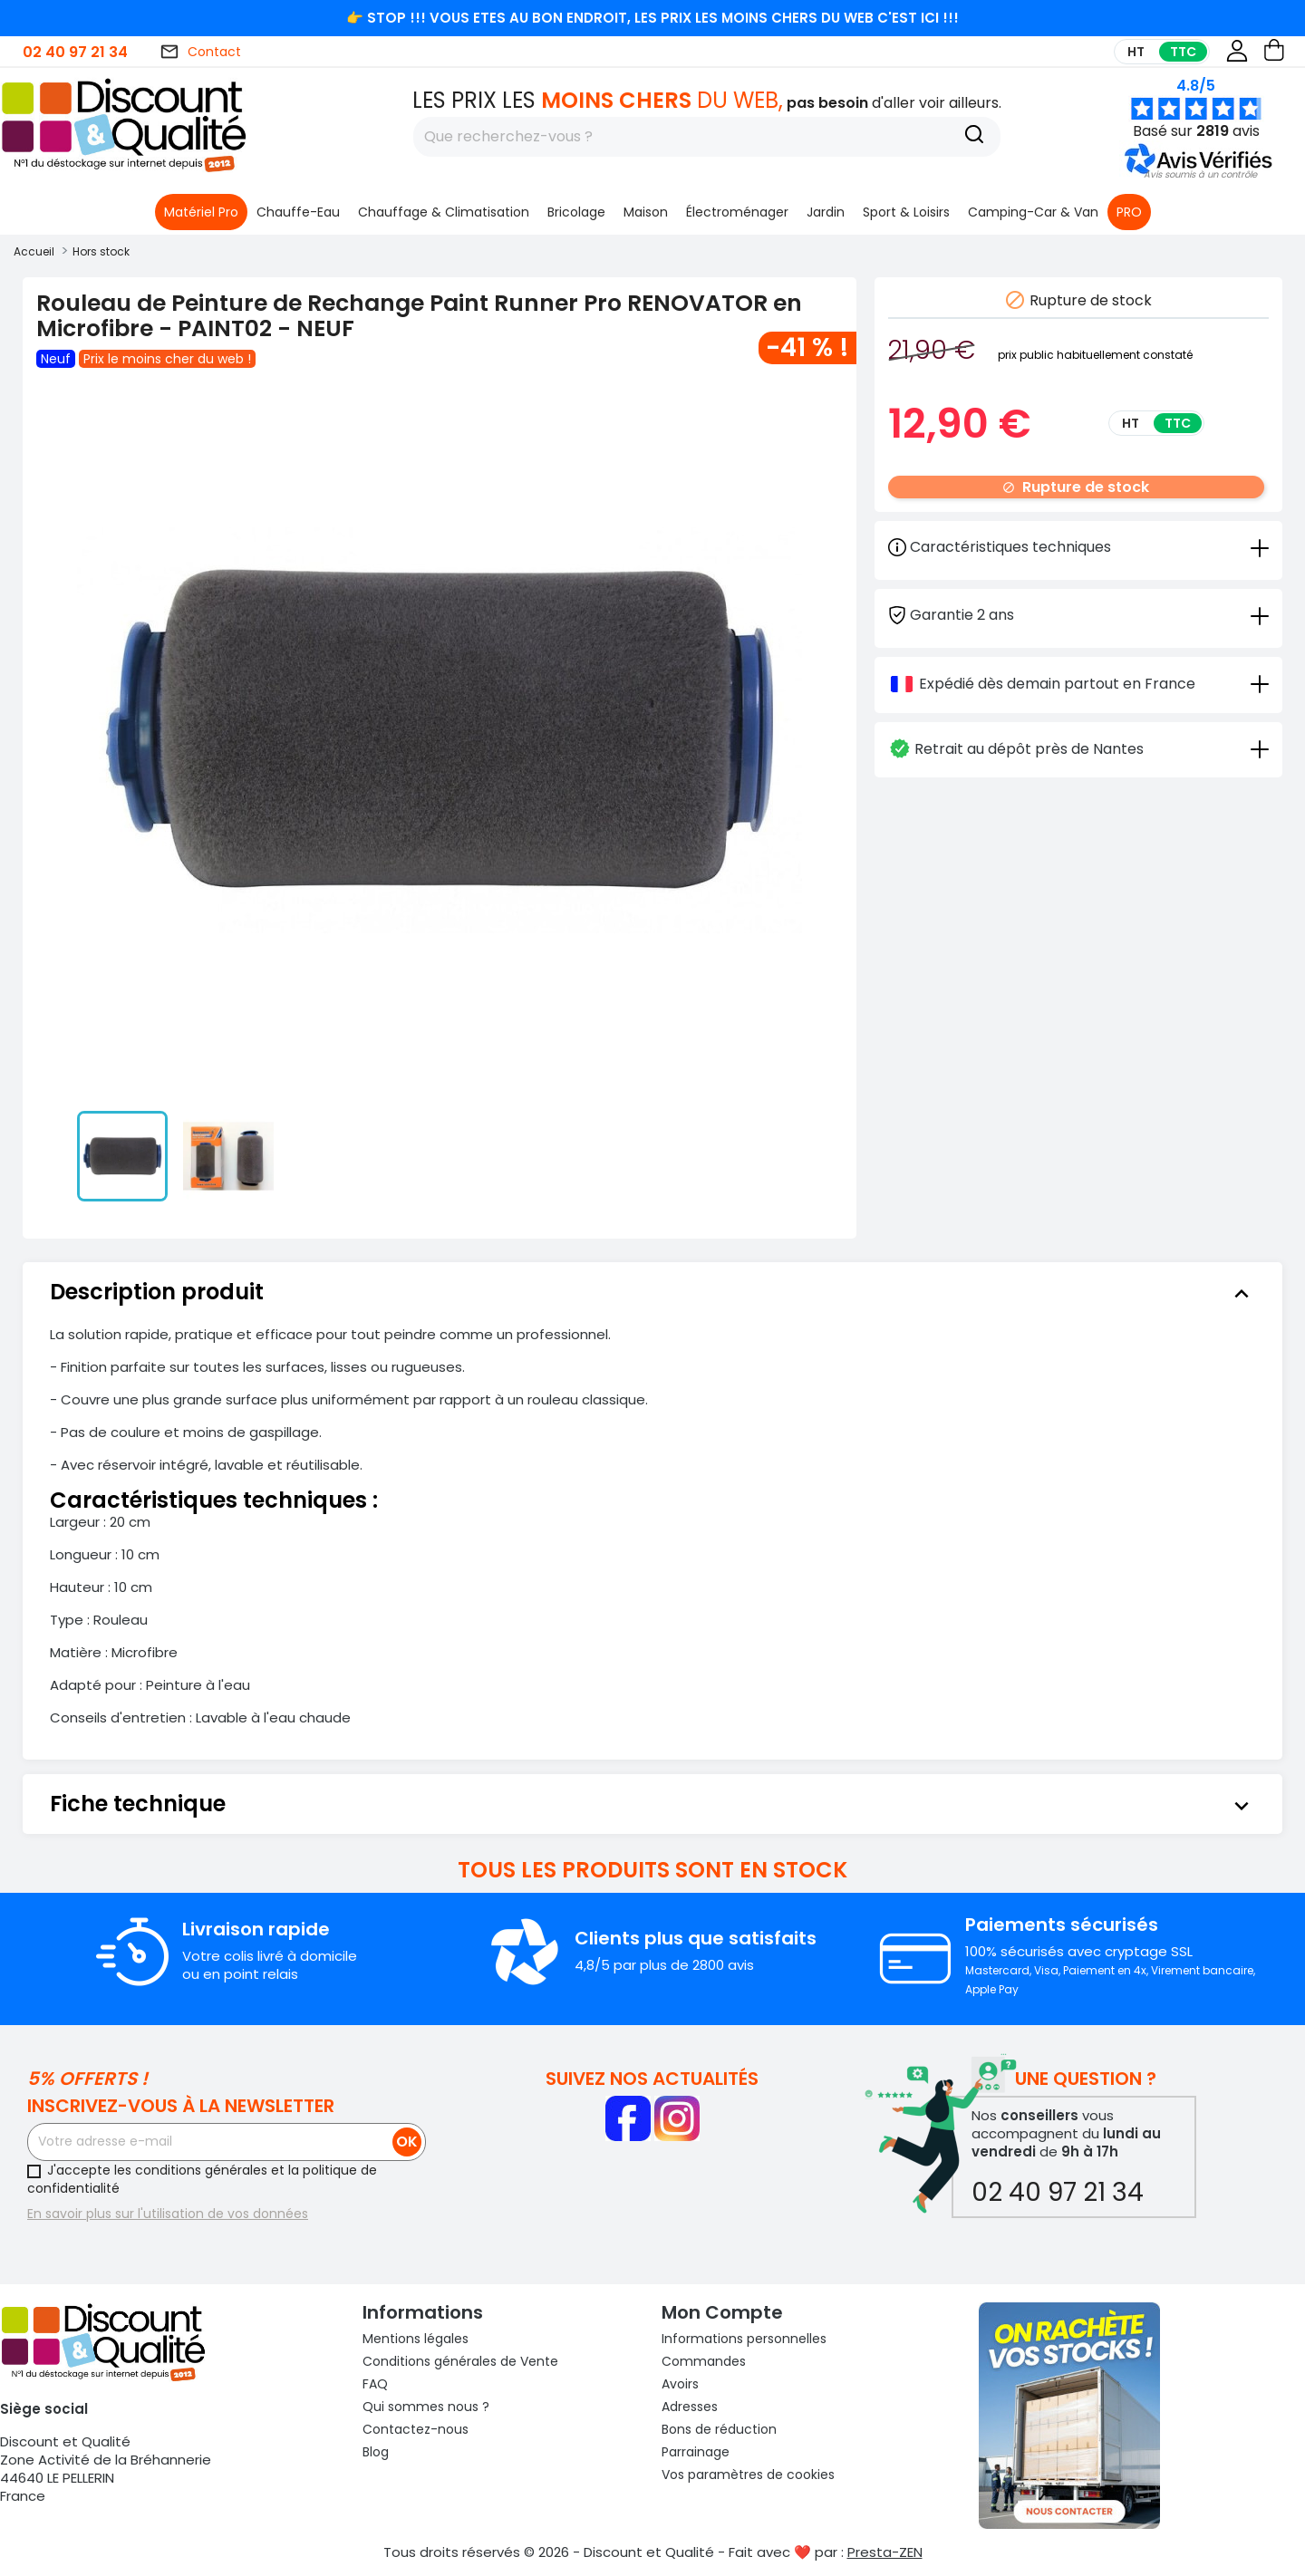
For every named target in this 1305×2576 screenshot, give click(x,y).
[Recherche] (974, 137)
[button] (1200, 174)
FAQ (375, 2384)
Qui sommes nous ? (425, 2407)
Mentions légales (415, 2339)
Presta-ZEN (885, 2552)
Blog (375, 2452)
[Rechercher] (706, 137)
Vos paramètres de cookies (748, 2474)
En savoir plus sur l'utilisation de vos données (167, 2214)
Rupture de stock (1075, 487)
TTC (1183, 52)
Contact (200, 52)
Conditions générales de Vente (460, 2361)
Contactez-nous (415, 2429)
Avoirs (680, 2384)
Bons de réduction (719, 2429)
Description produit (652, 1292)
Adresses (690, 2407)
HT (1136, 52)
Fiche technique (652, 1804)
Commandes (704, 2361)
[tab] (1078, 614)
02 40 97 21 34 (75, 52)
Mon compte (722, 2312)
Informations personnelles (744, 2339)
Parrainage (696, 2452)
